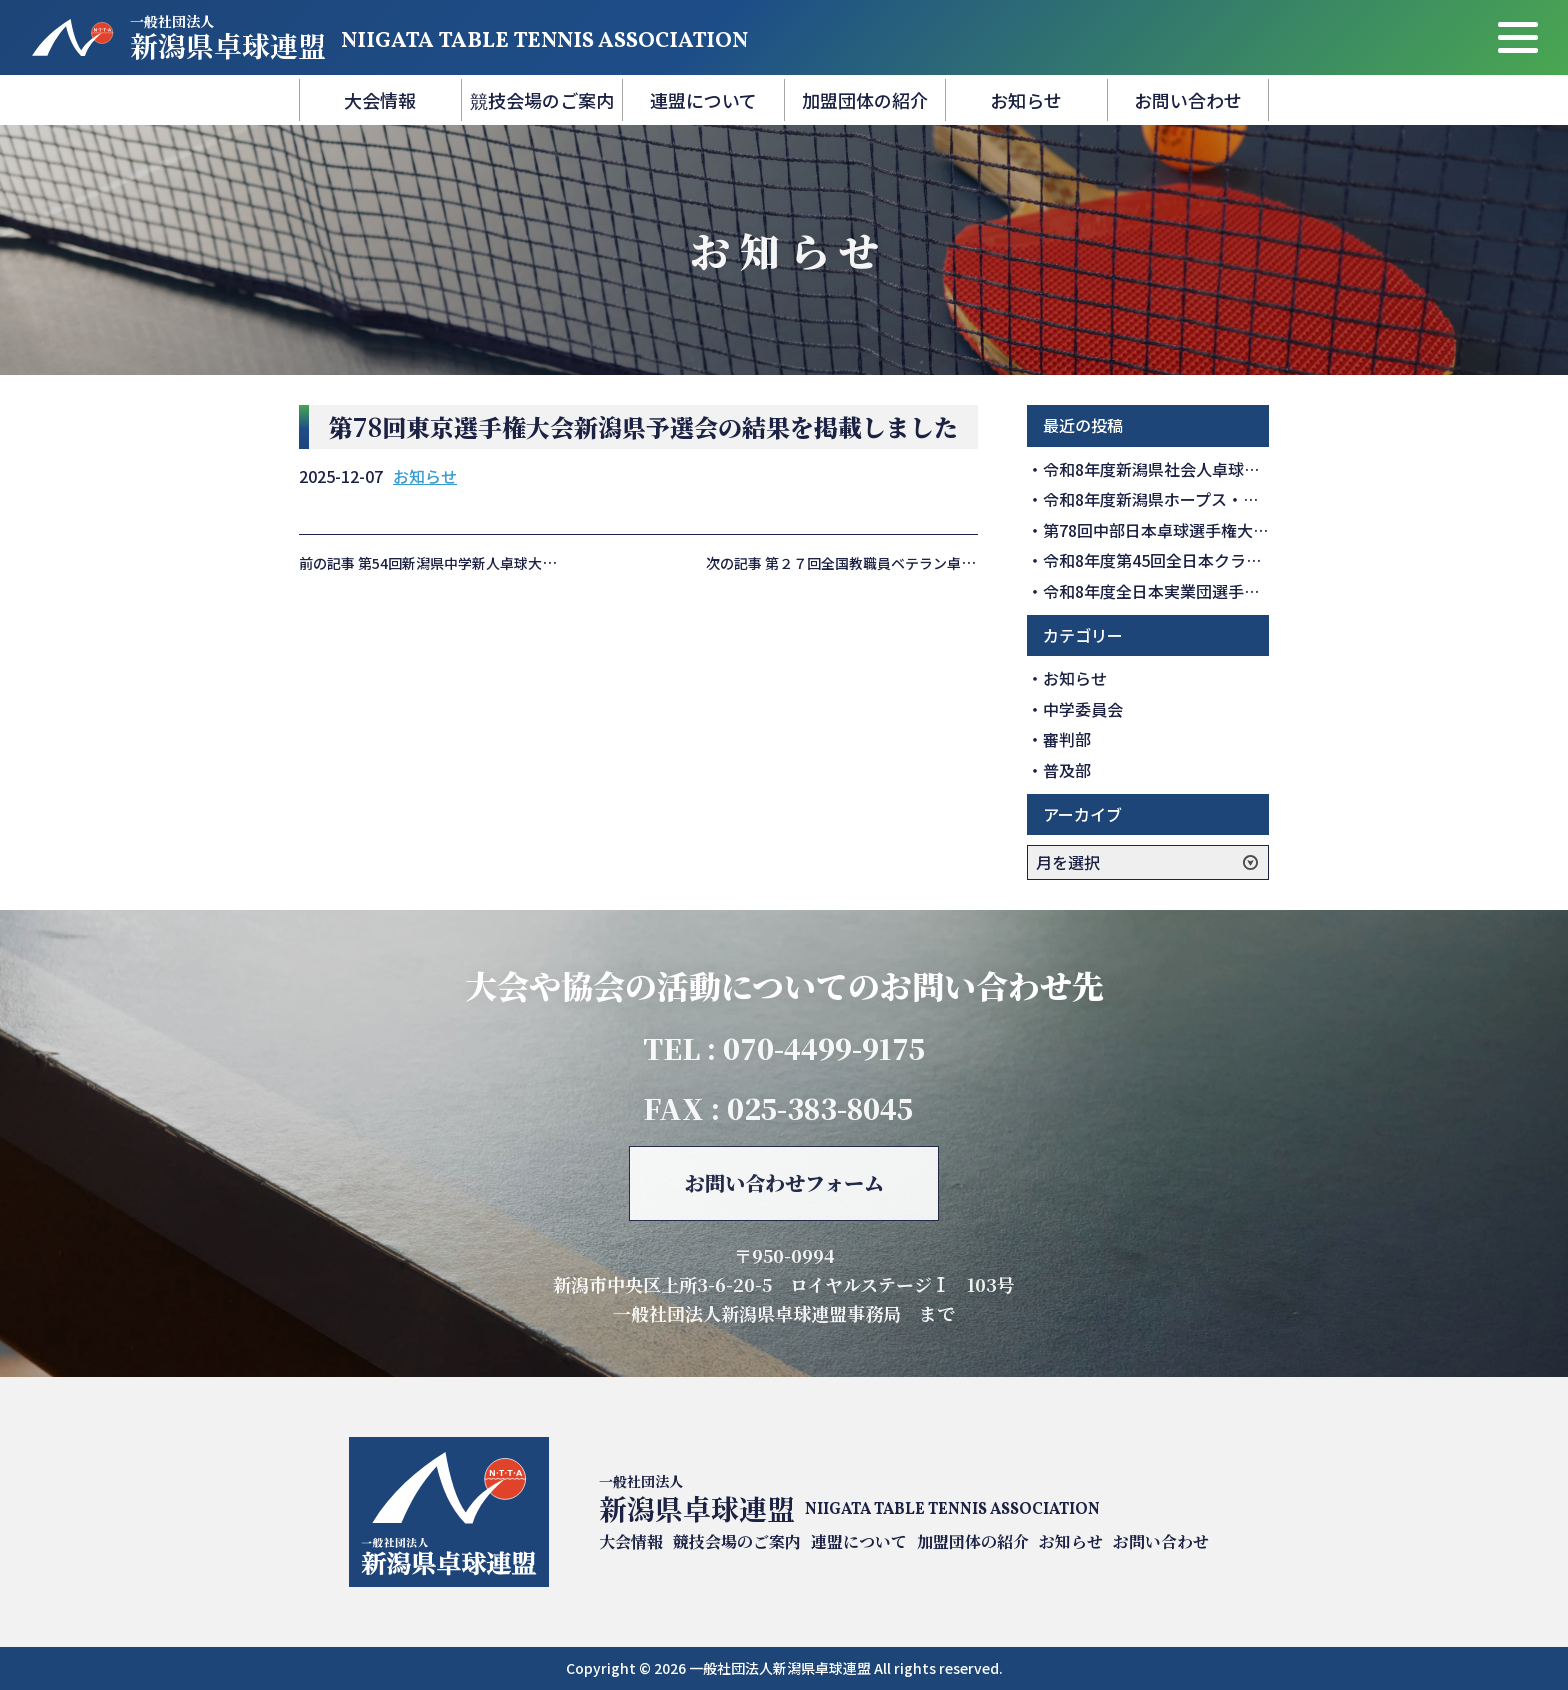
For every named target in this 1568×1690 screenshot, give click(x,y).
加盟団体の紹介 (865, 100)
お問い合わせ (1188, 100)
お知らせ (1026, 100)
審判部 (1067, 739)
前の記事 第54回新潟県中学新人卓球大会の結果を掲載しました (497, 563)
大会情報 (380, 100)
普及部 (1067, 770)
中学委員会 (1083, 709)
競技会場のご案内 (542, 100)
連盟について (703, 100)
